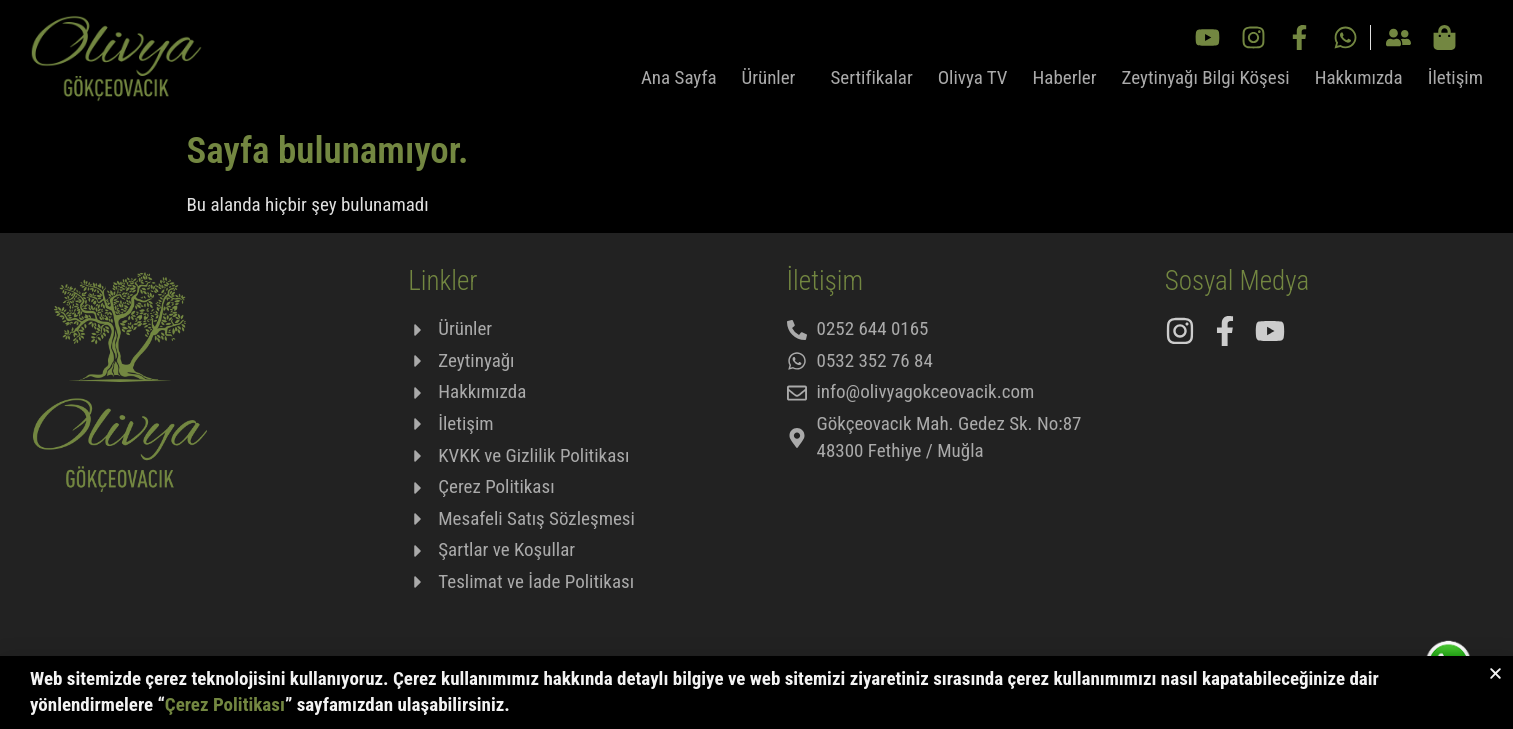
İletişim (1455, 77)
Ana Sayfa (679, 77)
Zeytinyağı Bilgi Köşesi (1206, 77)
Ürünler (774, 77)
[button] (1495, 676)
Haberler (1065, 77)
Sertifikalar (871, 77)
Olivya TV (973, 77)
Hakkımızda (1359, 77)
